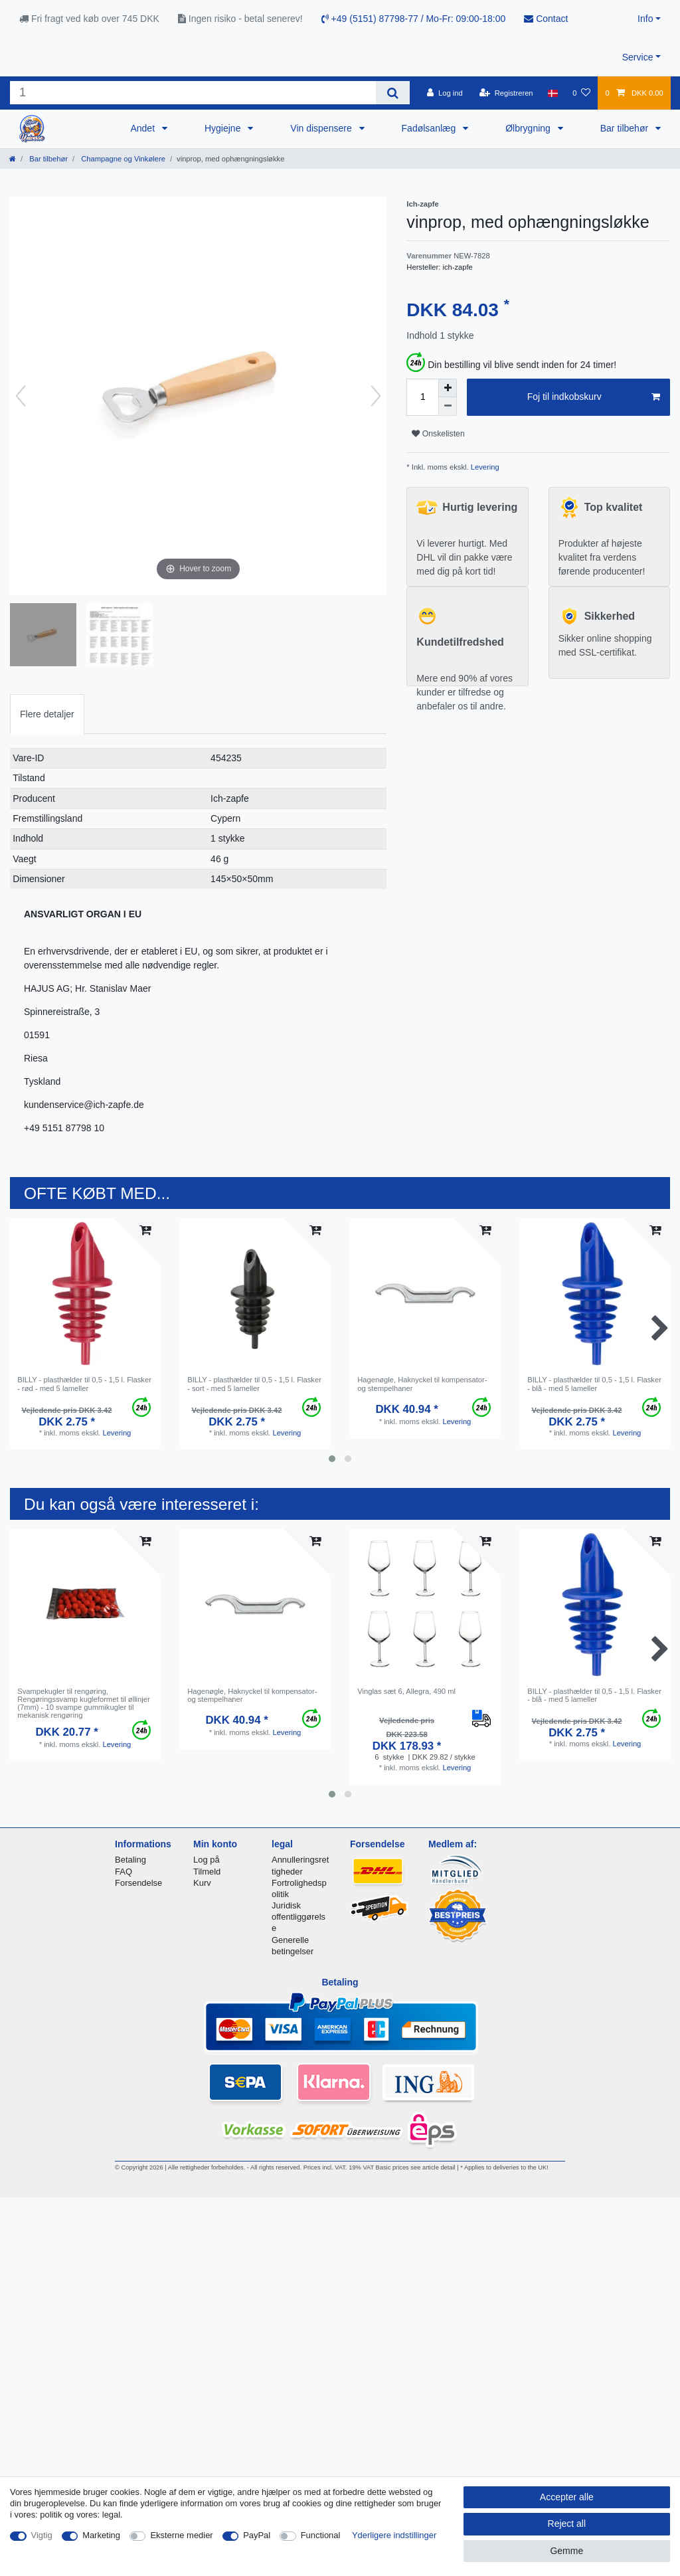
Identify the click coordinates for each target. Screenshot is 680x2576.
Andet (143, 128)
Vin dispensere (322, 128)
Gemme (566, 2550)
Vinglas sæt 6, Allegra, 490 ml (406, 1691)
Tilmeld (206, 1872)
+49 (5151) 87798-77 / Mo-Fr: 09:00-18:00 (413, 18)
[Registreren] (506, 93)
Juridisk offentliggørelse (298, 1916)
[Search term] (193, 92)
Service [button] (637, 57)
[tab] (47, 713)
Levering (484, 467)
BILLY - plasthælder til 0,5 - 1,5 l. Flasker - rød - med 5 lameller (84, 1384)
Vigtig (41, 2535)
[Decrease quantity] (447, 406)
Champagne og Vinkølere (122, 159)
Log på (206, 1860)
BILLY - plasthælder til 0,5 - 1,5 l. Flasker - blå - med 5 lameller (594, 1384)
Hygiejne (224, 128)
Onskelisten (438, 433)
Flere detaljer (47, 714)
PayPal (256, 2535)
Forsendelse (138, 1883)
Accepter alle (567, 2497)
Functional (321, 2535)
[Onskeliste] (581, 93)
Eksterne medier (181, 2535)
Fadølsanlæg (430, 128)
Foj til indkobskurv (593, 397)
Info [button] (645, 18)
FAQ (123, 1872)
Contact (546, 18)
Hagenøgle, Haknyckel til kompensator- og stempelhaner (422, 1384)
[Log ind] (445, 93)
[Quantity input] (422, 397)
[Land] (553, 93)
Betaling (130, 1860)
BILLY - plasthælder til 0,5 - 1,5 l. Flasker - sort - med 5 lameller (254, 1384)
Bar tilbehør (625, 128)
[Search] (393, 92)
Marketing (101, 2535)
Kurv (202, 1883)
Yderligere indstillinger (394, 2535)
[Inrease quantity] (447, 388)
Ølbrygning (529, 128)
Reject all (567, 2523)
